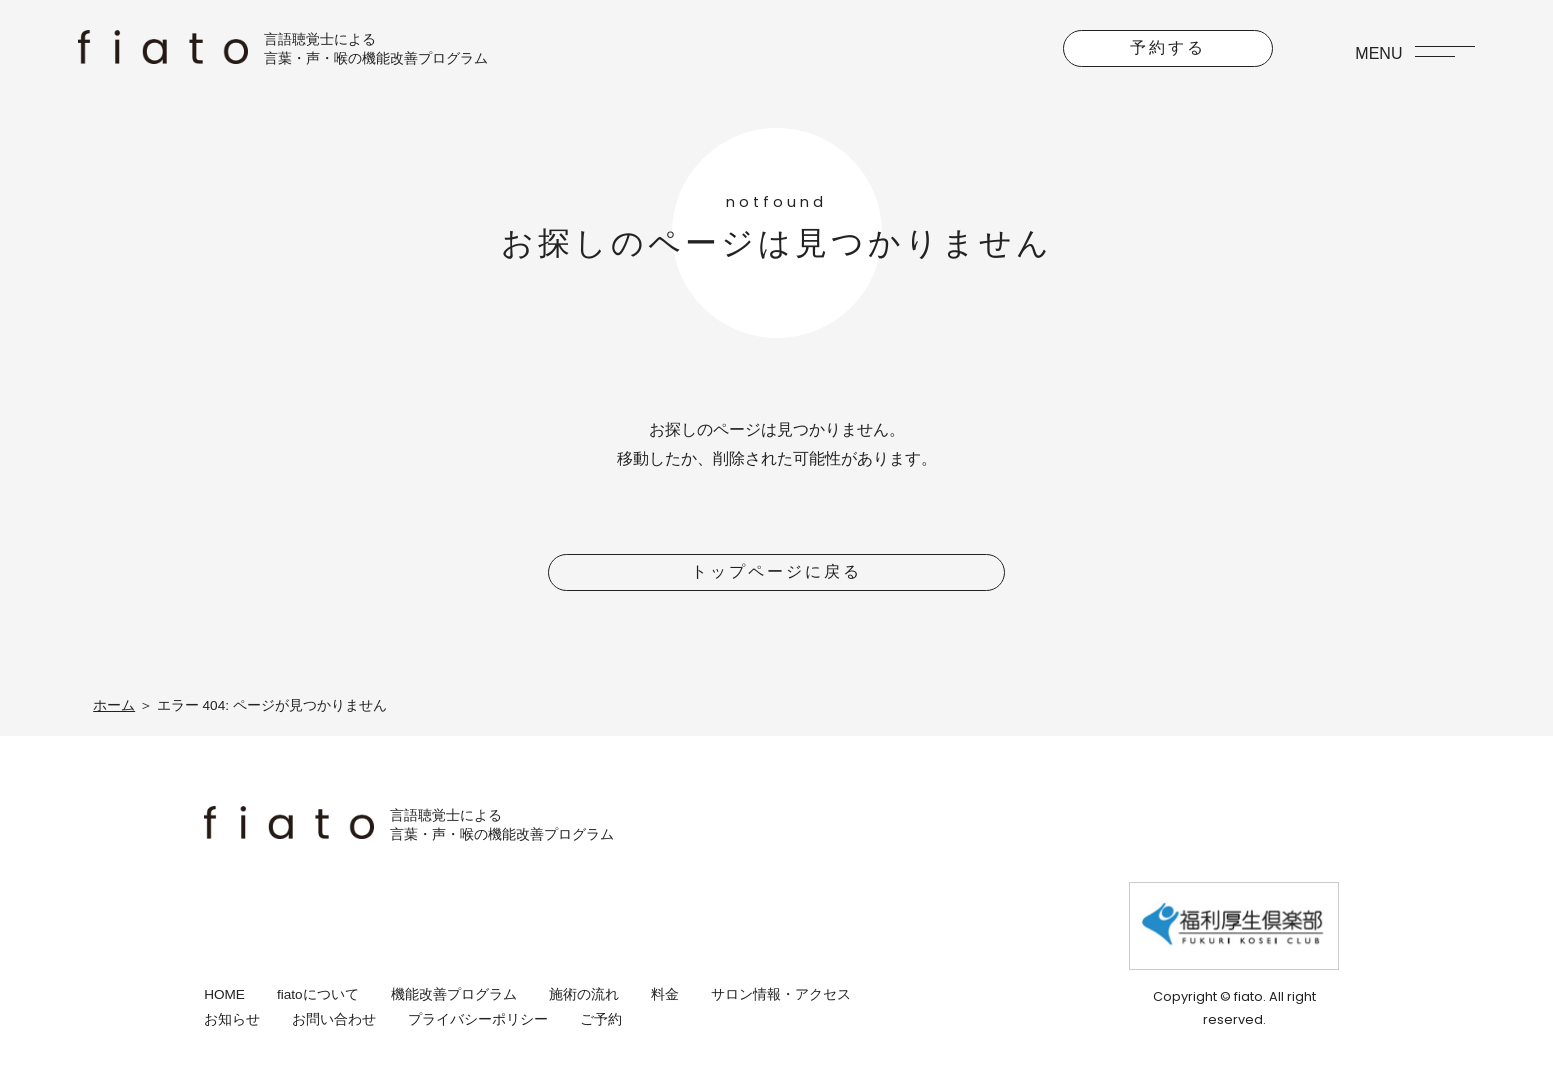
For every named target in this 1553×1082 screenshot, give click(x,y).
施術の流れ (584, 994)
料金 (665, 994)
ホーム (114, 705)
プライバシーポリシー (478, 1019)
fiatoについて (318, 994)
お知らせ (232, 1019)
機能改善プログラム (454, 994)
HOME (224, 994)
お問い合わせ (334, 1019)
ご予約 (601, 1019)
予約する (1168, 47)
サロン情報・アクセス (781, 994)
